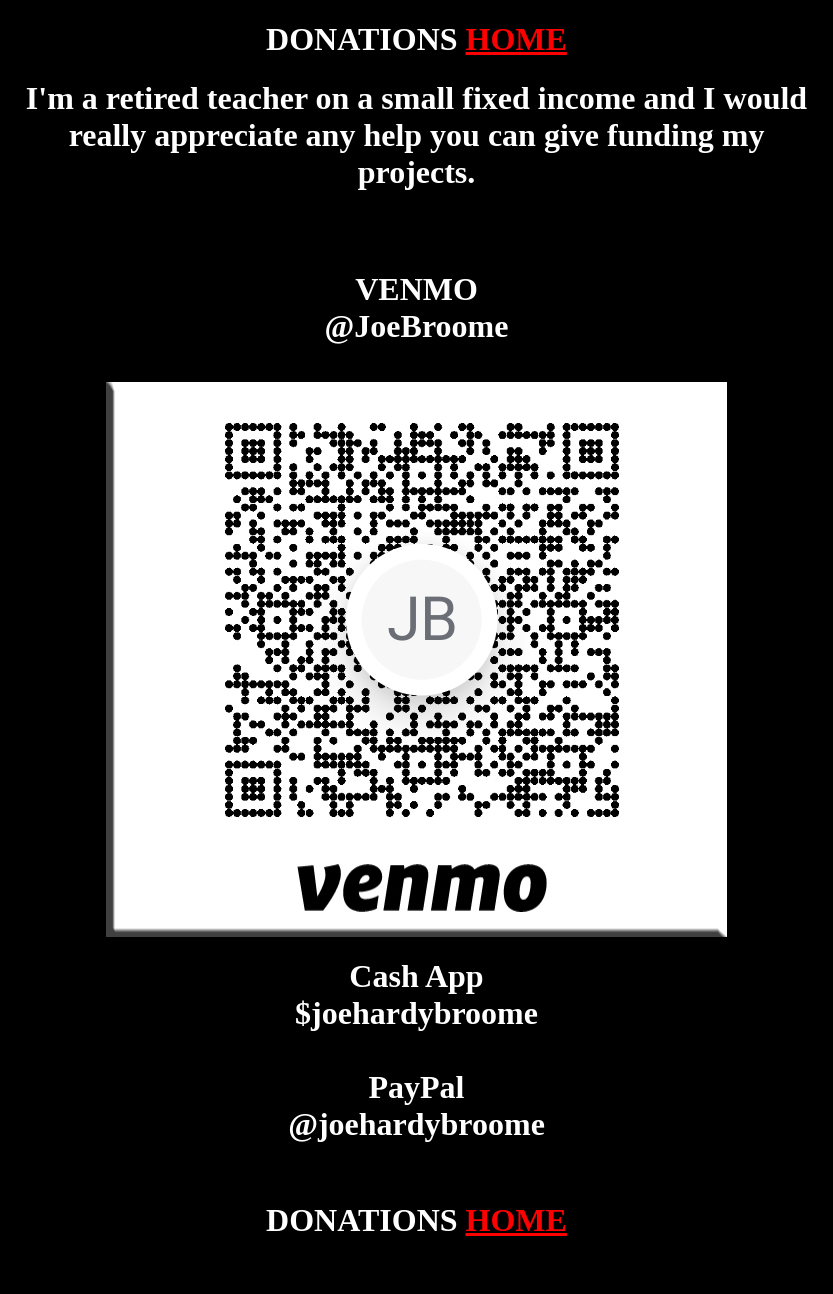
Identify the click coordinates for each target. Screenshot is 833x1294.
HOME (516, 39)
